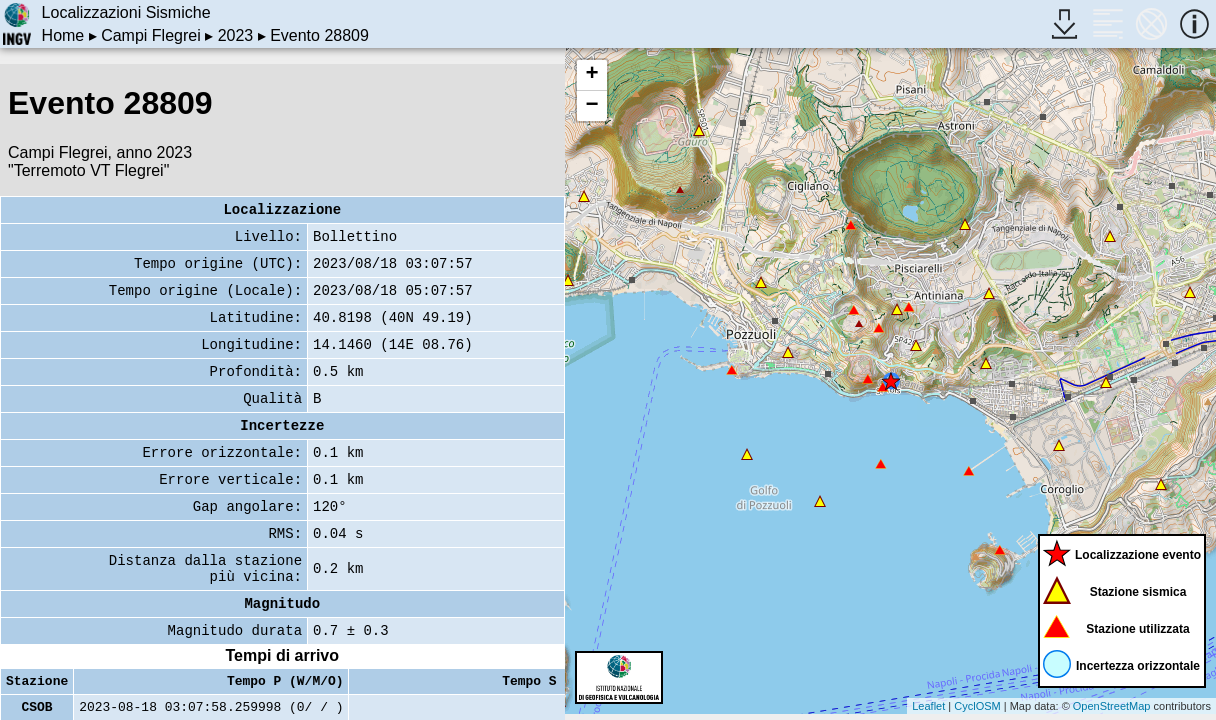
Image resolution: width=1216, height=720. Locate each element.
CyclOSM (977, 706)
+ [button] (591, 75)
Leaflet (928, 706)
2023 (236, 35)
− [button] (591, 106)
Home (63, 35)
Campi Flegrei (151, 35)
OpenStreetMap (1112, 706)
